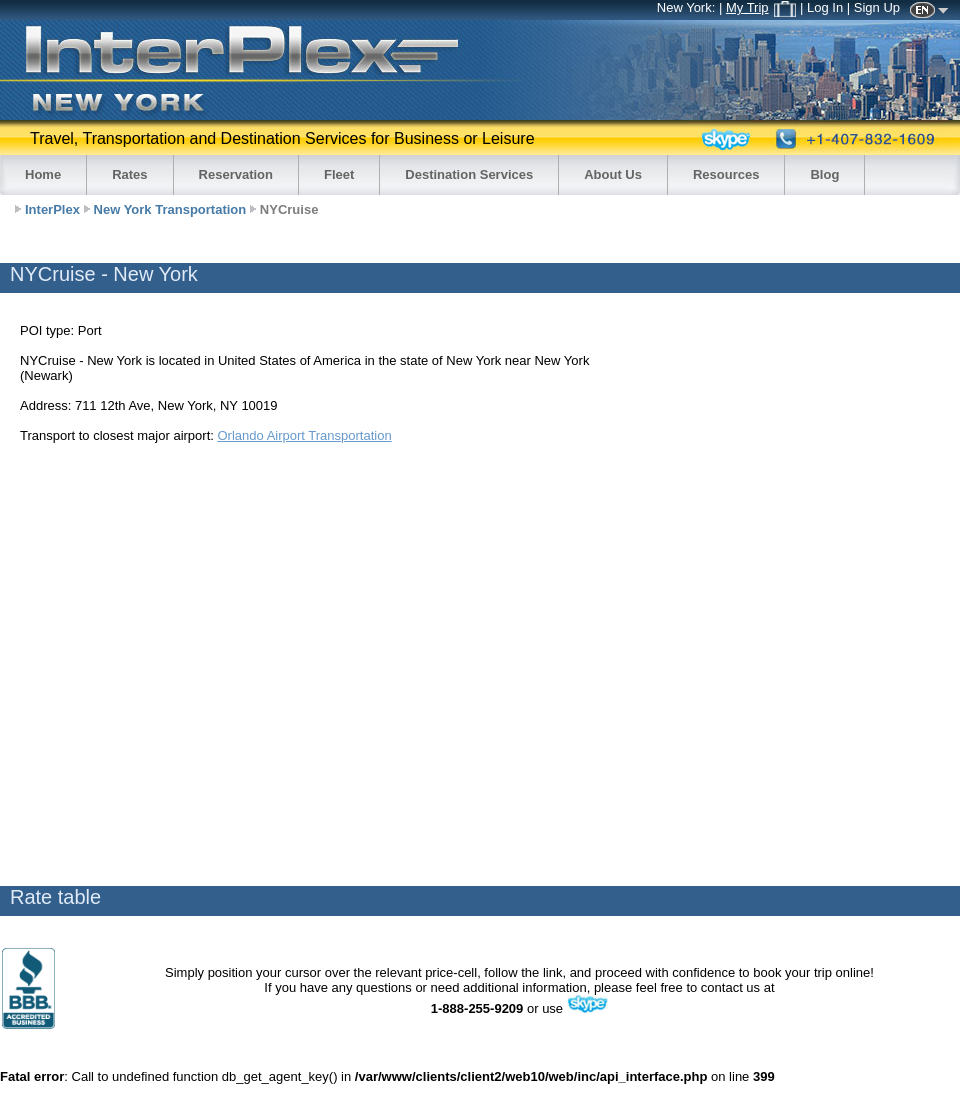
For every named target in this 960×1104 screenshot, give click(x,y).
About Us (613, 174)
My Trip (761, 7)
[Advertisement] (200, 663)
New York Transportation (170, 209)
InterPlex (52, 209)
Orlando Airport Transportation (304, 435)
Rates (129, 174)
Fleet (339, 174)
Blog (824, 174)
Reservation (236, 174)
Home (43, 174)
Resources (726, 174)
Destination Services (469, 174)
